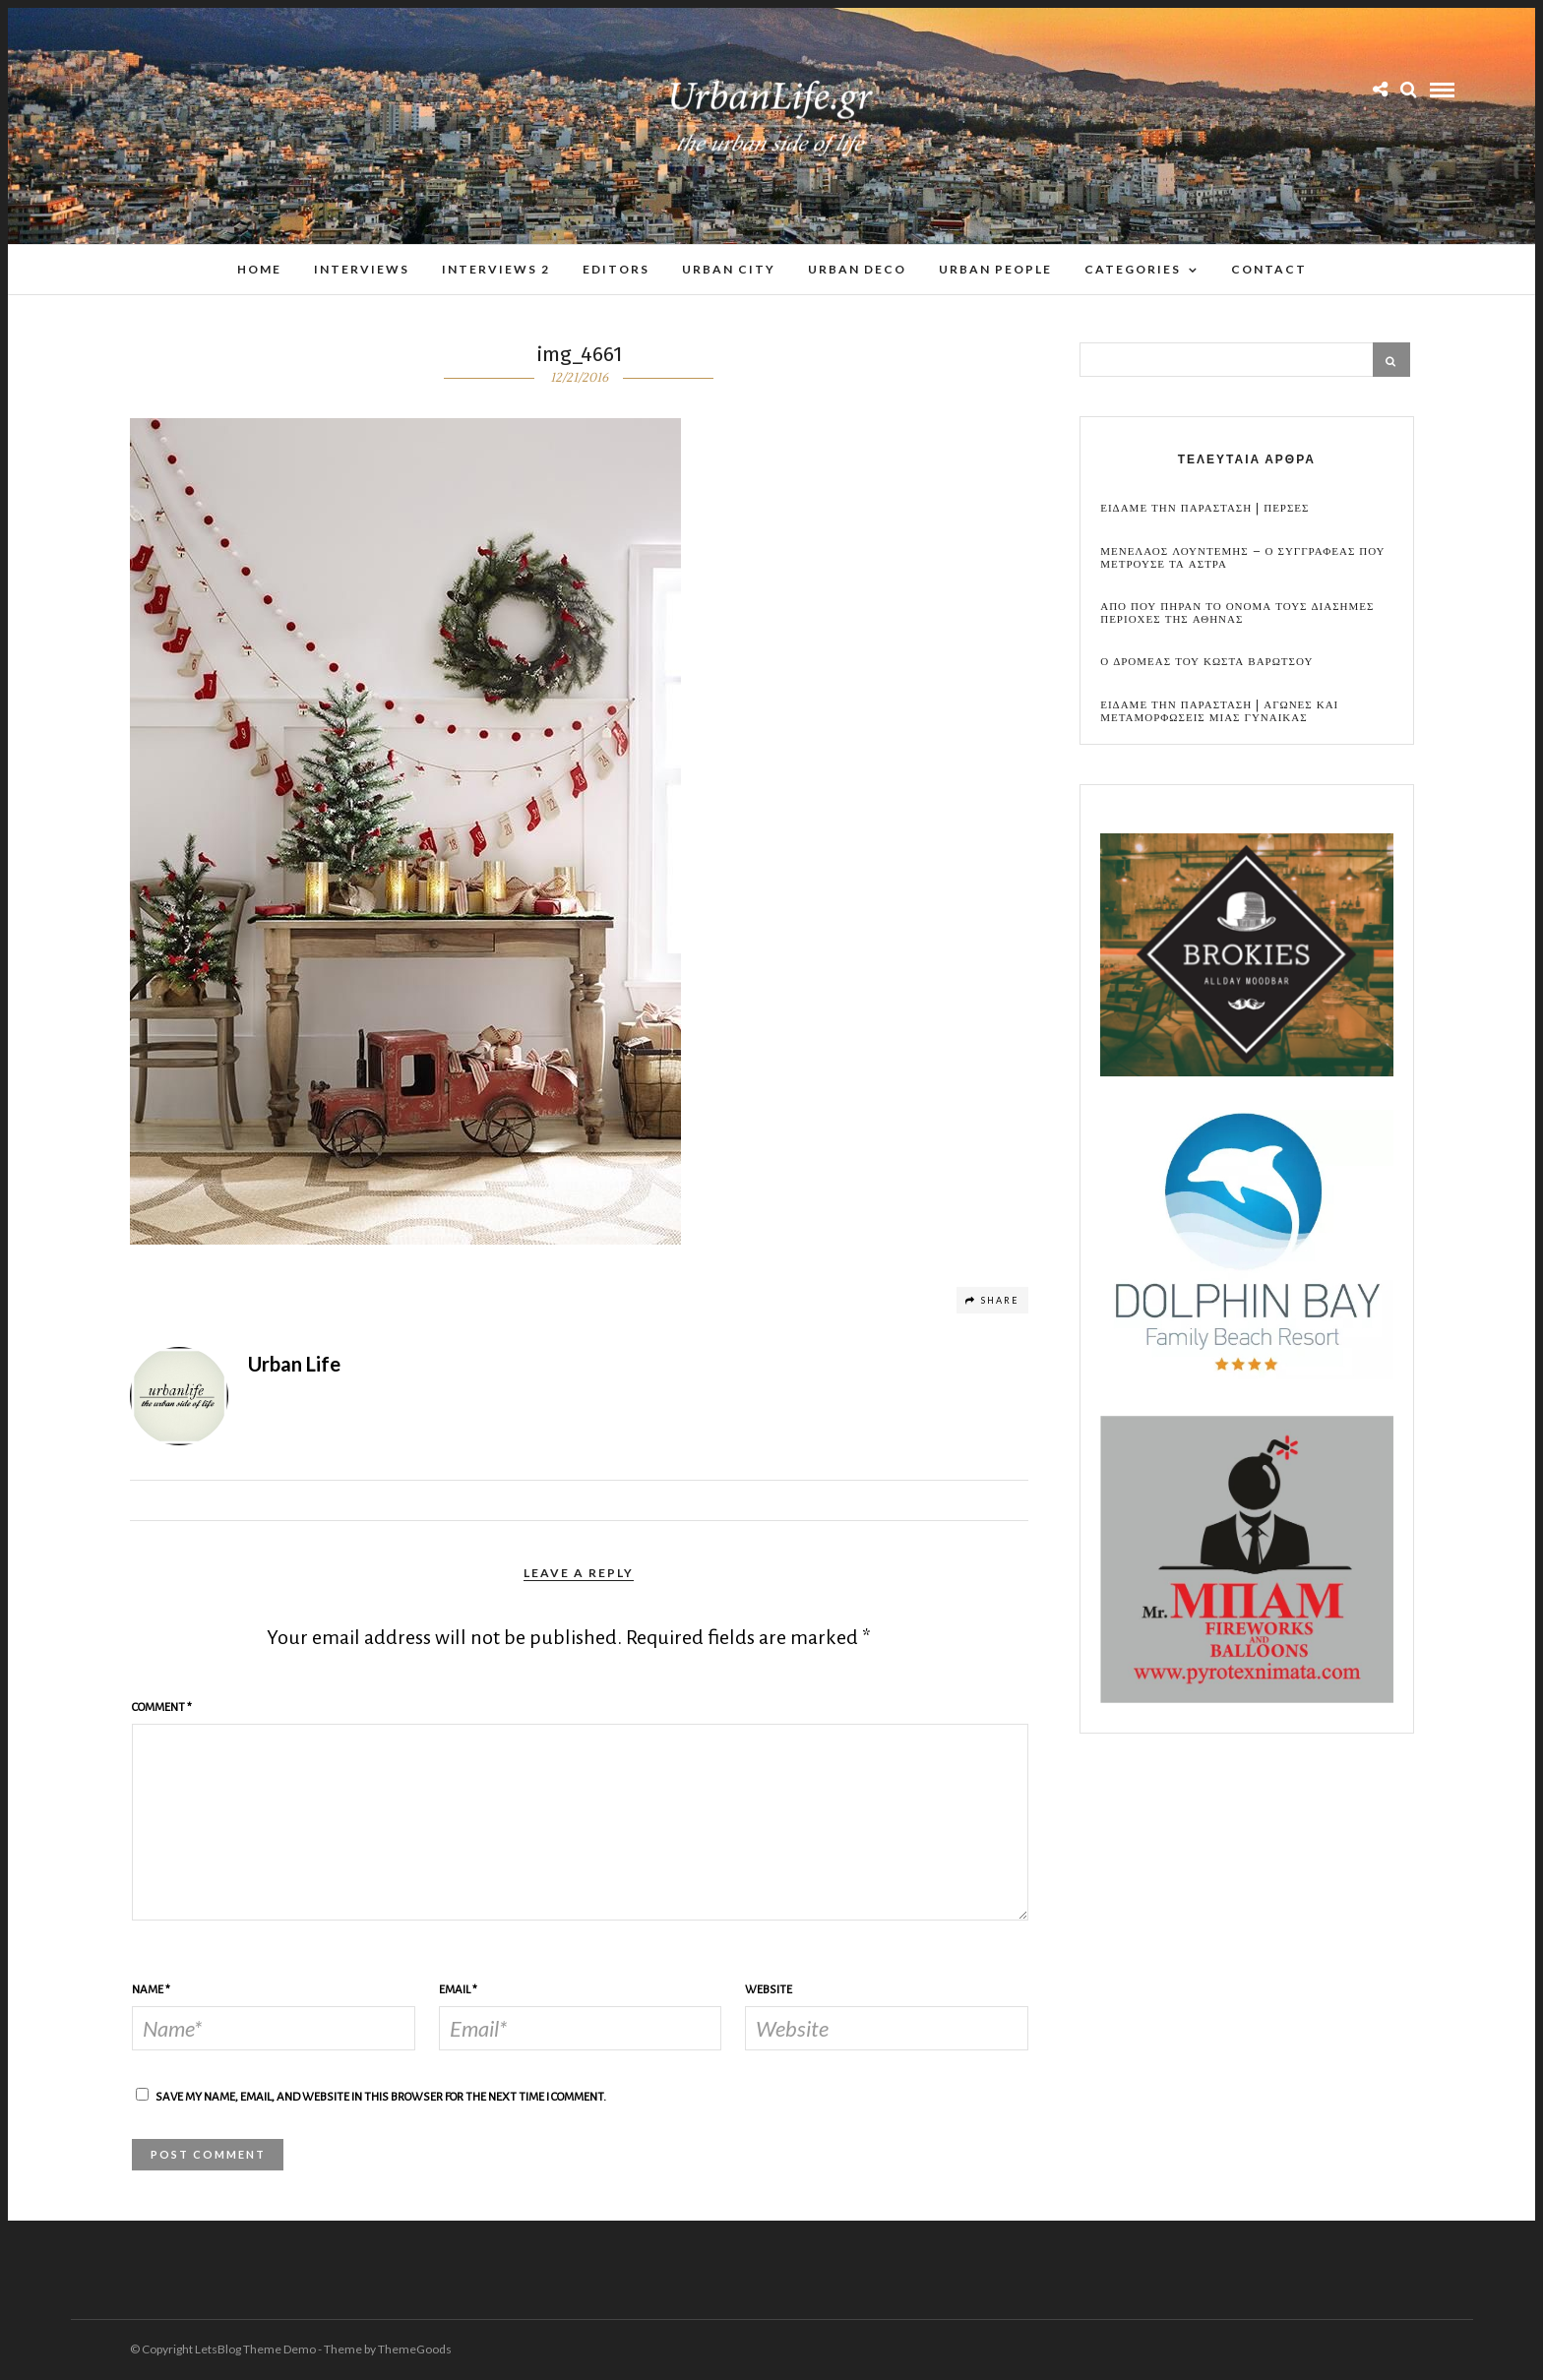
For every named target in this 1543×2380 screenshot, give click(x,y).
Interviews (361, 269)
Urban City (728, 269)
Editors (616, 269)
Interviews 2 (496, 269)
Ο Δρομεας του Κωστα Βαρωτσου (1206, 661)
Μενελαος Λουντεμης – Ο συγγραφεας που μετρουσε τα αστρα (1242, 558)
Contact (1269, 269)
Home (259, 269)
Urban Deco (857, 269)
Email (458, 1989)
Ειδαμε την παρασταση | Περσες (1204, 508)
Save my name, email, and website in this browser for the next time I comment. (380, 2097)
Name (151, 1989)
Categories (1132, 269)
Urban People (995, 269)
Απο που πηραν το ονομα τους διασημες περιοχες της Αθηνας (1237, 613)
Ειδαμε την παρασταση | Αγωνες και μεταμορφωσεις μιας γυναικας (1219, 711)
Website (768, 1989)
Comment (162, 1707)
